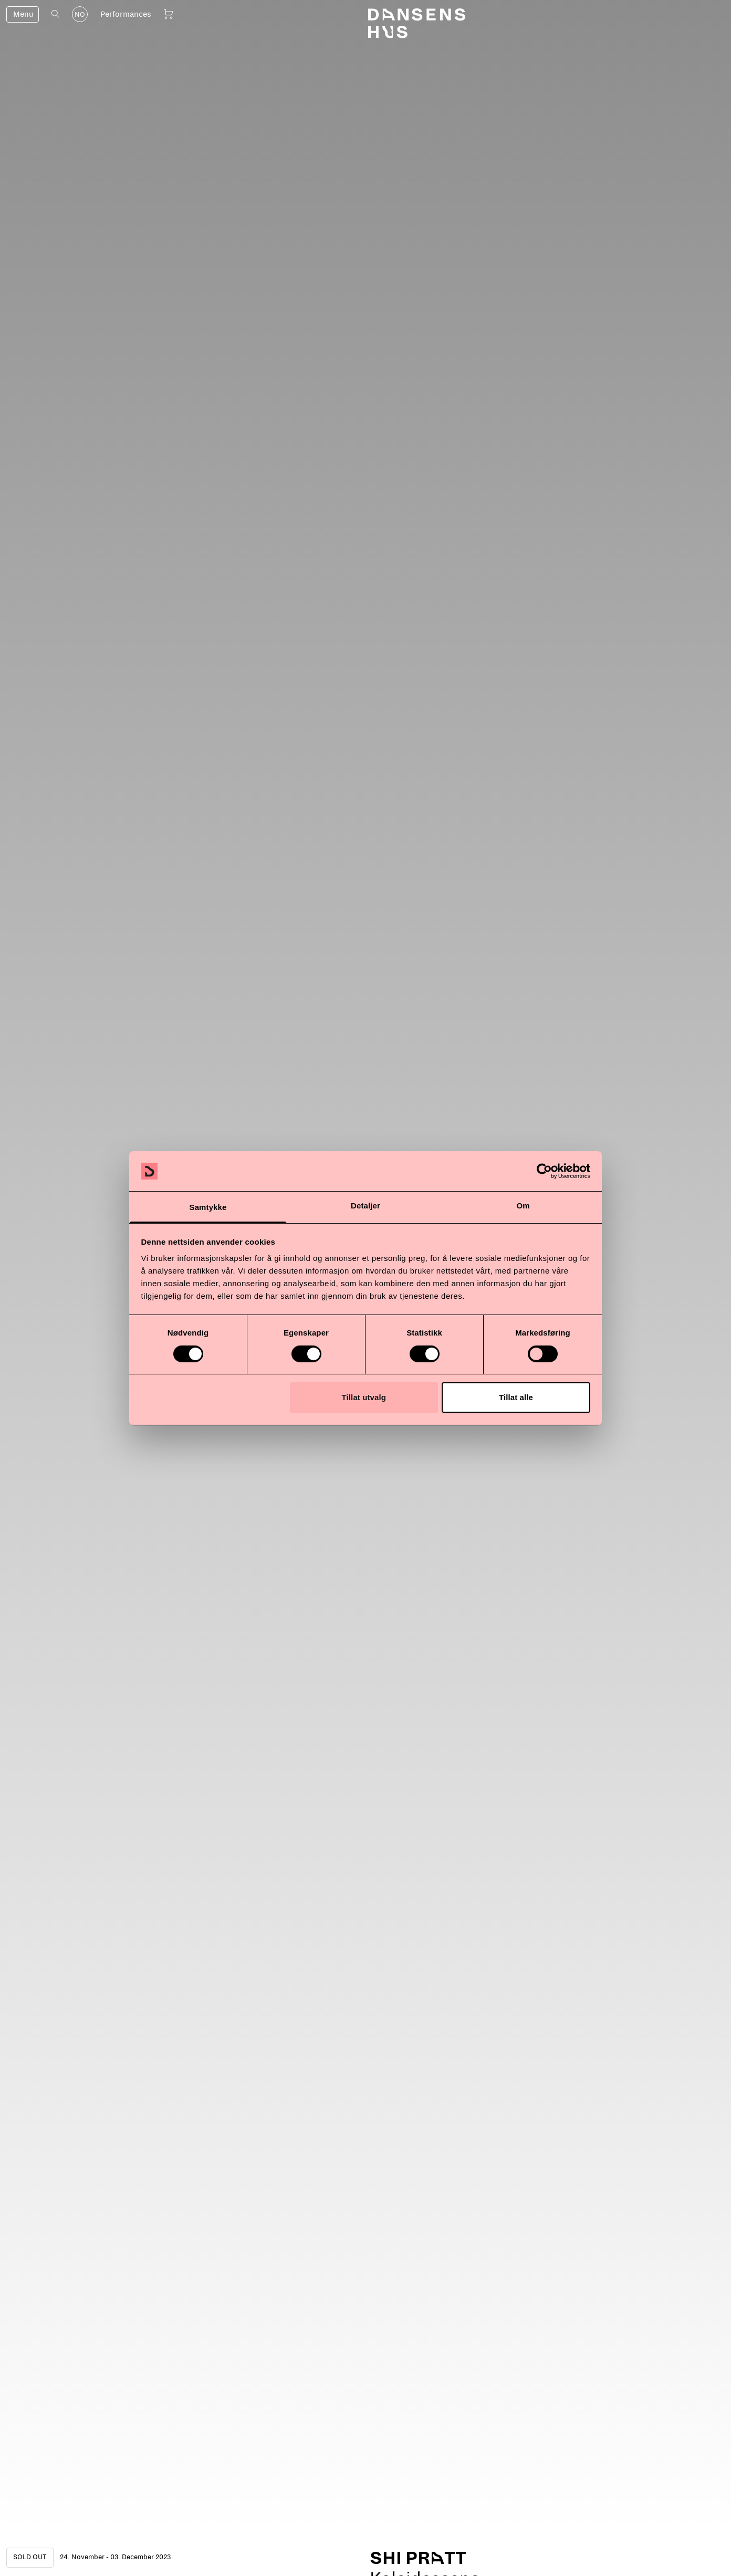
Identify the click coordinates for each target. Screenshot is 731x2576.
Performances (125, 14)
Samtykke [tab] (208, 1207)
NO (80, 14)
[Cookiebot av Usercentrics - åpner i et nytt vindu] (544, 1171)
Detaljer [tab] (365, 1205)
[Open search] (55, 14)
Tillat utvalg (364, 1397)
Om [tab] (522, 1205)
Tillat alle (516, 1397)
